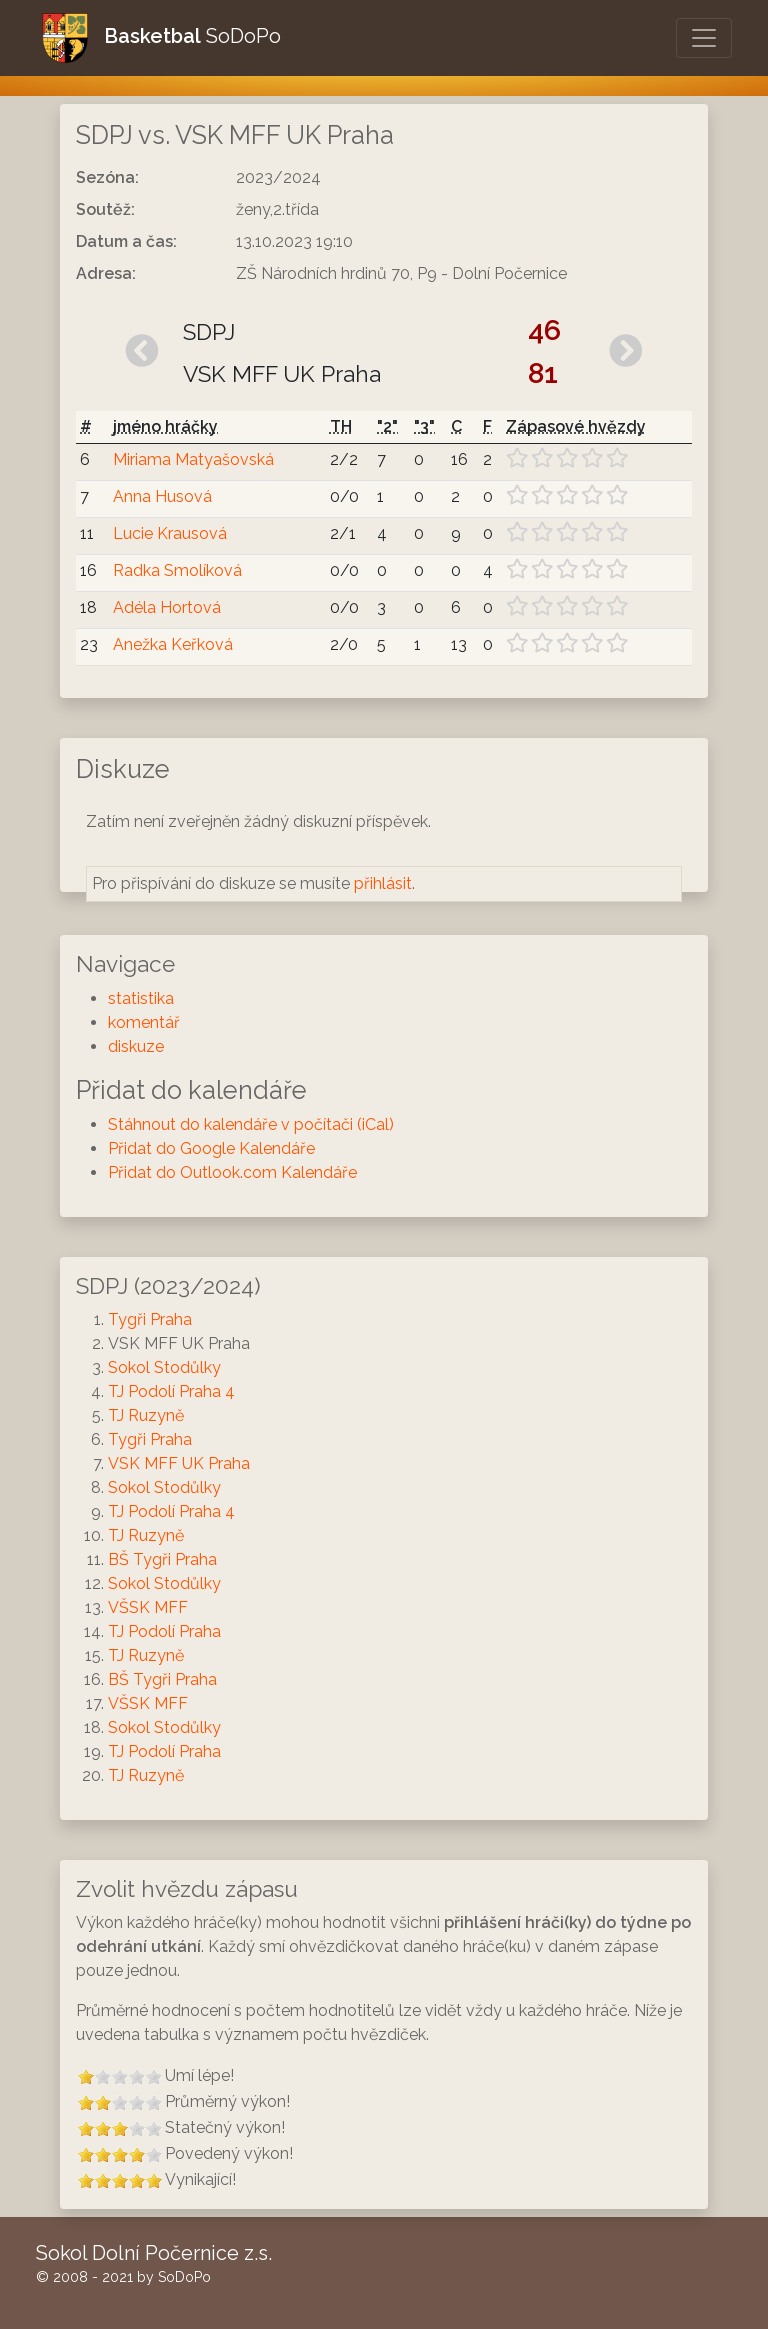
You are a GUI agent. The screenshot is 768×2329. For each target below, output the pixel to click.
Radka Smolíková (177, 570)
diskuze (136, 1046)
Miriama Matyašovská (193, 459)
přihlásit (383, 883)
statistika (141, 998)
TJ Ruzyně (146, 1415)
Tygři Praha (150, 1319)
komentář (144, 1022)
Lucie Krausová (170, 533)
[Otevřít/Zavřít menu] (704, 38)
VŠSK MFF (148, 1607)
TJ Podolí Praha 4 (171, 1391)
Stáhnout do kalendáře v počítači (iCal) (251, 1124)
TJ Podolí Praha (164, 1631)
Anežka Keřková (173, 644)
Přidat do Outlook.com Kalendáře (232, 1172)
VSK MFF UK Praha (179, 1463)
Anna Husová (162, 496)
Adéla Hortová (167, 607)
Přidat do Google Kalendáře (211, 1148)
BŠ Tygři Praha (162, 1559)
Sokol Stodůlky (164, 1367)
